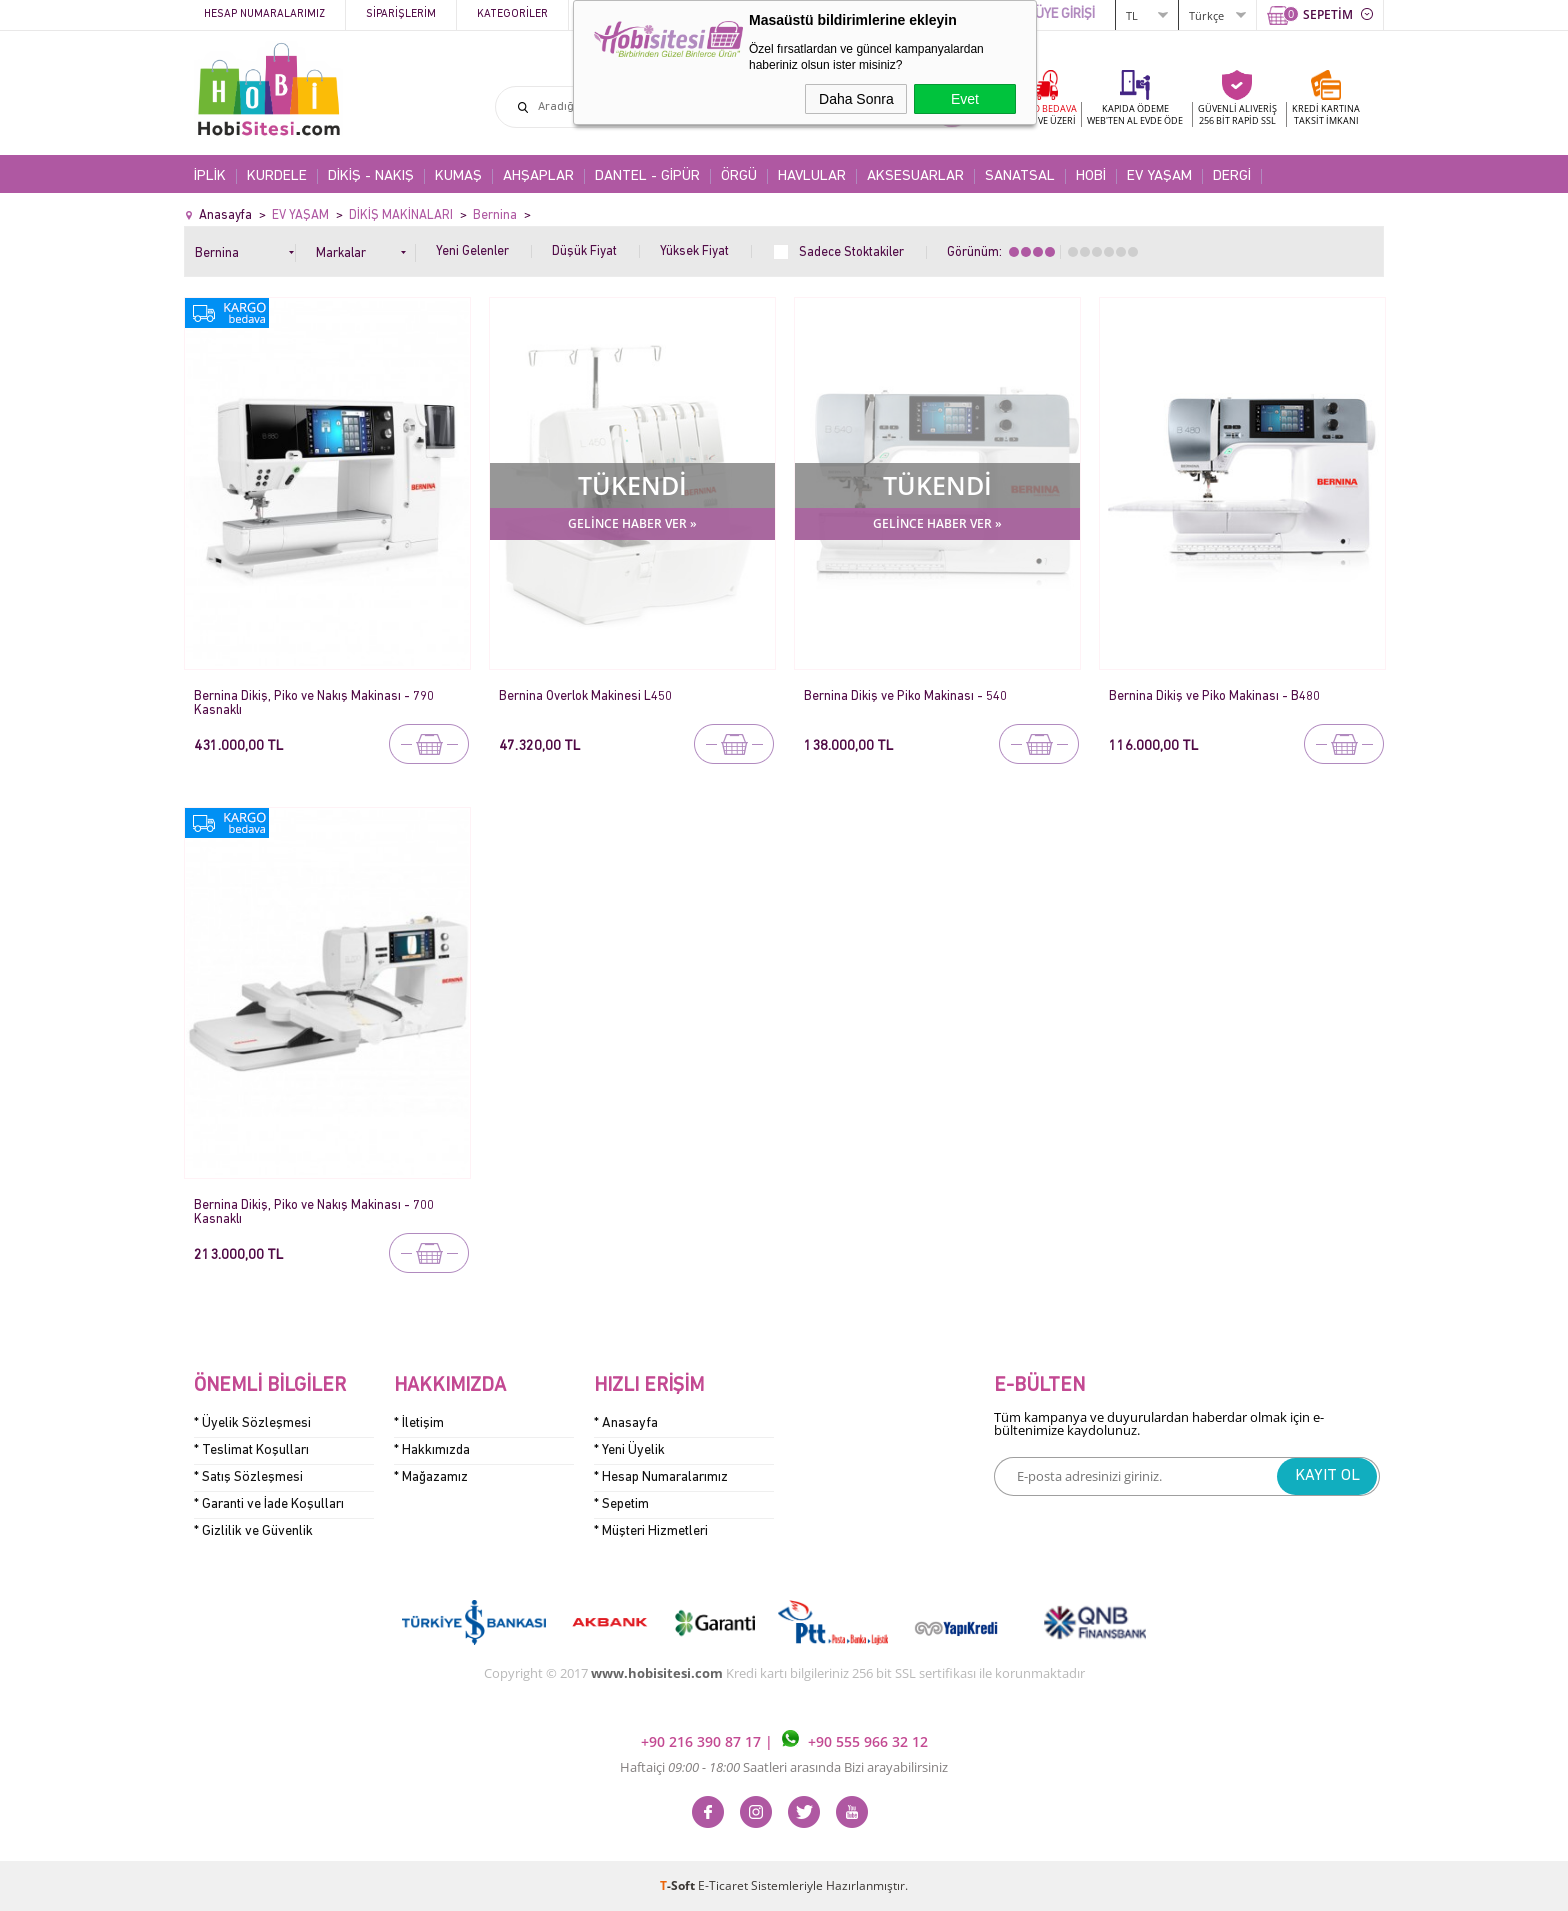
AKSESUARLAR (915, 176)
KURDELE (277, 176)
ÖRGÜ (739, 176)
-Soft (679, 1885)
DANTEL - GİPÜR (647, 176)
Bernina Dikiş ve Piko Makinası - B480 (1214, 696)
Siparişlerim (401, 14)
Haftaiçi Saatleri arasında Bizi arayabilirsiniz (784, 1767)
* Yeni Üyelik (629, 1450)
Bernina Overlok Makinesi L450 (585, 696)
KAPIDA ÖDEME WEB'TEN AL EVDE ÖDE (1135, 114)
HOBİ (1091, 176)
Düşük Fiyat (584, 251)
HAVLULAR (812, 176)
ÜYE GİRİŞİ (1065, 14)
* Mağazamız (431, 1477)
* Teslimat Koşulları (251, 1450)
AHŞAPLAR (538, 176)
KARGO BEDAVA (1042, 114)
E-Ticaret (723, 1885)
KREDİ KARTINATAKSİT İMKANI (1326, 114)
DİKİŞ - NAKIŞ (371, 176)
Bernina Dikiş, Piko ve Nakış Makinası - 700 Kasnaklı (314, 1212)
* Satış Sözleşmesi (248, 1477)
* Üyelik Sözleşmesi (252, 1423)
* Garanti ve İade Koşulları (269, 1504)
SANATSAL (1020, 176)
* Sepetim (621, 1504)
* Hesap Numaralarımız (661, 1477)
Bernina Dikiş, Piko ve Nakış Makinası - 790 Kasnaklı (314, 703)
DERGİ (1232, 176)
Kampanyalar (625, 14)
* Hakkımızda (432, 1450)
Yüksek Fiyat (694, 251)
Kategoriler (512, 14)
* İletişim (419, 1423)
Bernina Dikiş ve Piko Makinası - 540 (905, 696)
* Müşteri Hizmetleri (651, 1531)
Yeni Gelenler (472, 251)
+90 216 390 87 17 (703, 1741)
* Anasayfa (626, 1423)
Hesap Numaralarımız (264, 14)
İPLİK (210, 176)
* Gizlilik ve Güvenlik (253, 1531)
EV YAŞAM (1159, 176)
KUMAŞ (458, 176)
